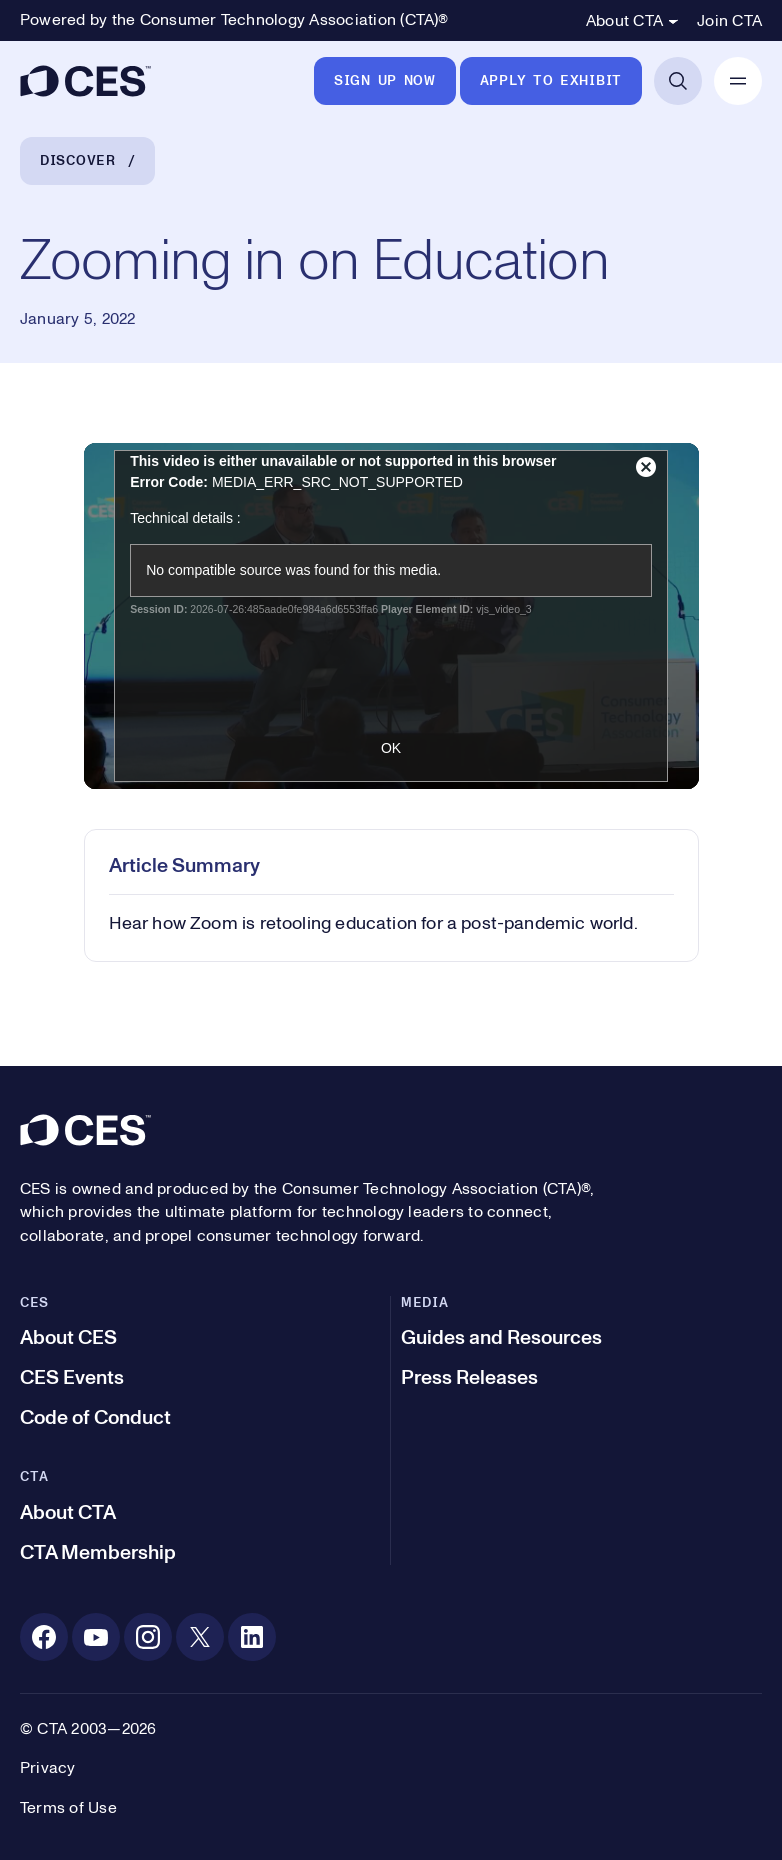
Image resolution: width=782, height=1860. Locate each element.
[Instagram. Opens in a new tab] (148, 1637)
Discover (78, 161)
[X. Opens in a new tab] (200, 1637)
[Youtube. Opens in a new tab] (96, 1637)
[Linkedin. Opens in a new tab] (252, 1637)
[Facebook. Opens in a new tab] (44, 1637)
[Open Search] (678, 81)
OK (391, 748)
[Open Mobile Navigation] (738, 81)
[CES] (85, 81)
